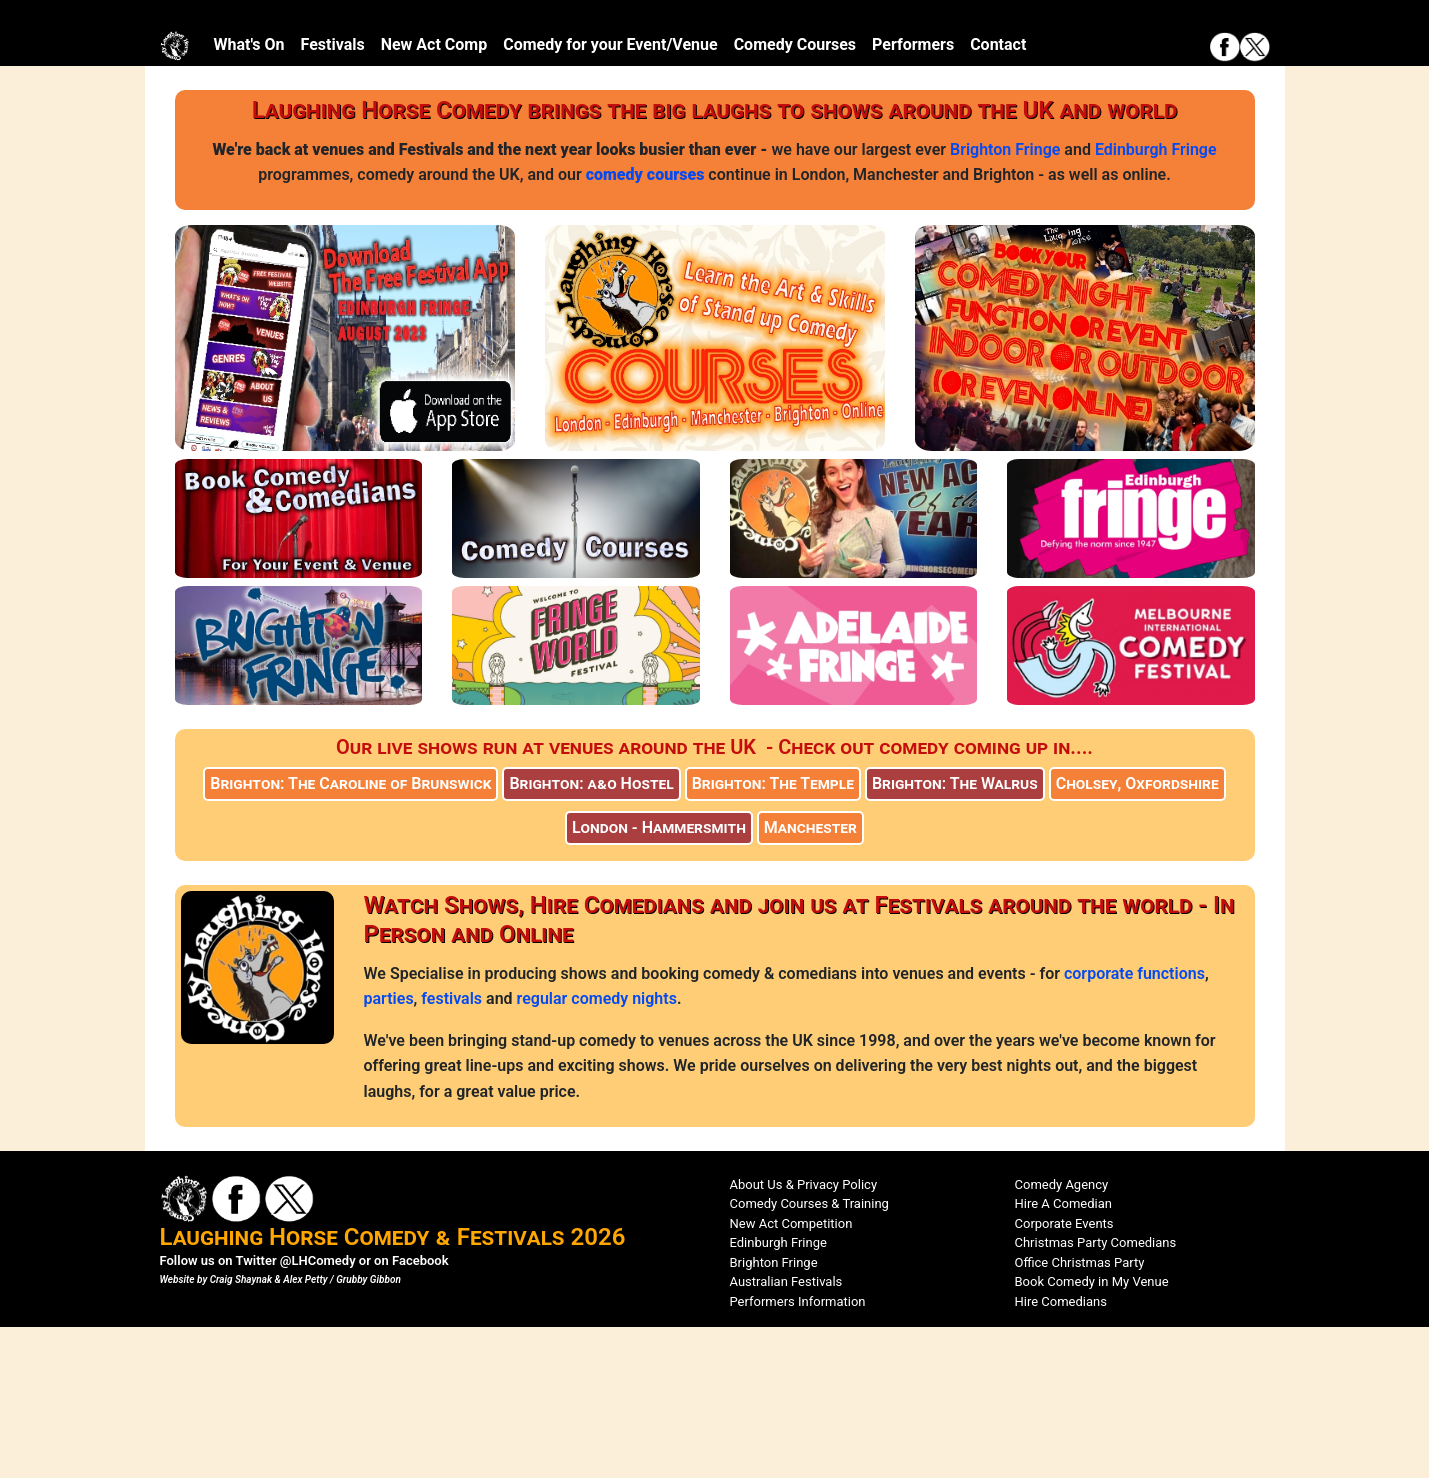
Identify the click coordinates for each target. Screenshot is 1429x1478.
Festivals (333, 195)
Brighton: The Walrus (955, 934)
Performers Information (798, 1451)
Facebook (420, 1411)
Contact (998, 195)
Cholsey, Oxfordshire (1137, 934)
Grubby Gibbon (368, 1430)
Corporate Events (1064, 1373)
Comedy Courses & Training (809, 1354)
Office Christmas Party (1080, 1412)
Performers (913, 195)
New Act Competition (791, 1373)
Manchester (810, 978)
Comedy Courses (795, 195)
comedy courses (645, 325)
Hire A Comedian (1063, 1354)
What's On (249, 195)
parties (389, 1149)
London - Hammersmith (659, 978)
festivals (451, 1149)
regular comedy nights (597, 1149)
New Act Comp (434, 195)
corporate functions (1134, 1123)
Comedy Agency (1062, 1334)
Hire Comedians (1061, 1451)
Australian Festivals (786, 1432)
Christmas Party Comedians (1096, 1393)
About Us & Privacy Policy (804, 1334)
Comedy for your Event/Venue (610, 195)
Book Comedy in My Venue (1092, 1432)
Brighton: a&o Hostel (591, 934)
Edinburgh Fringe (1156, 299)
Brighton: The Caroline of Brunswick (350, 934)
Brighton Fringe (1005, 299)
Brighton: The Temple (773, 934)
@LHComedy (318, 1411)
